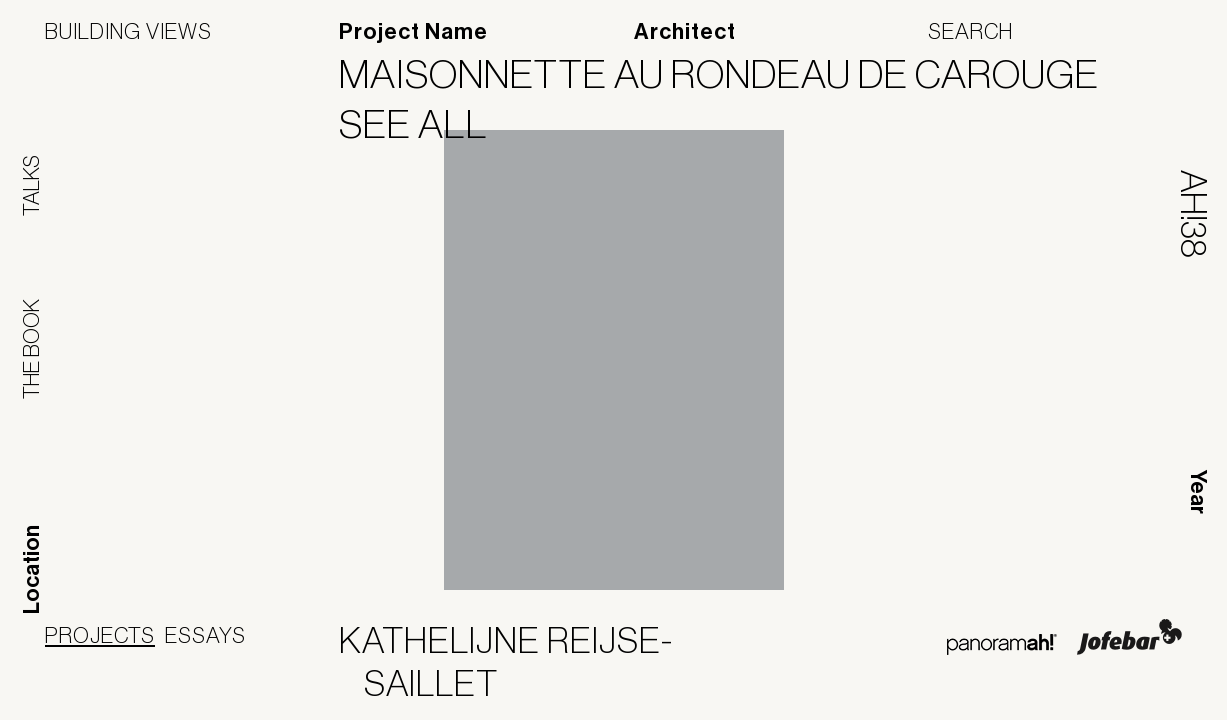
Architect (685, 32)
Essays (205, 635)
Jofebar (1129, 637)
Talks (31, 185)
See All (426, 124)
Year (1198, 492)
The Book (31, 349)
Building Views (128, 31)
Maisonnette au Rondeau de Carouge (731, 74)
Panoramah (1001, 644)
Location (32, 569)
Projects (100, 635)
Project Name (413, 32)
